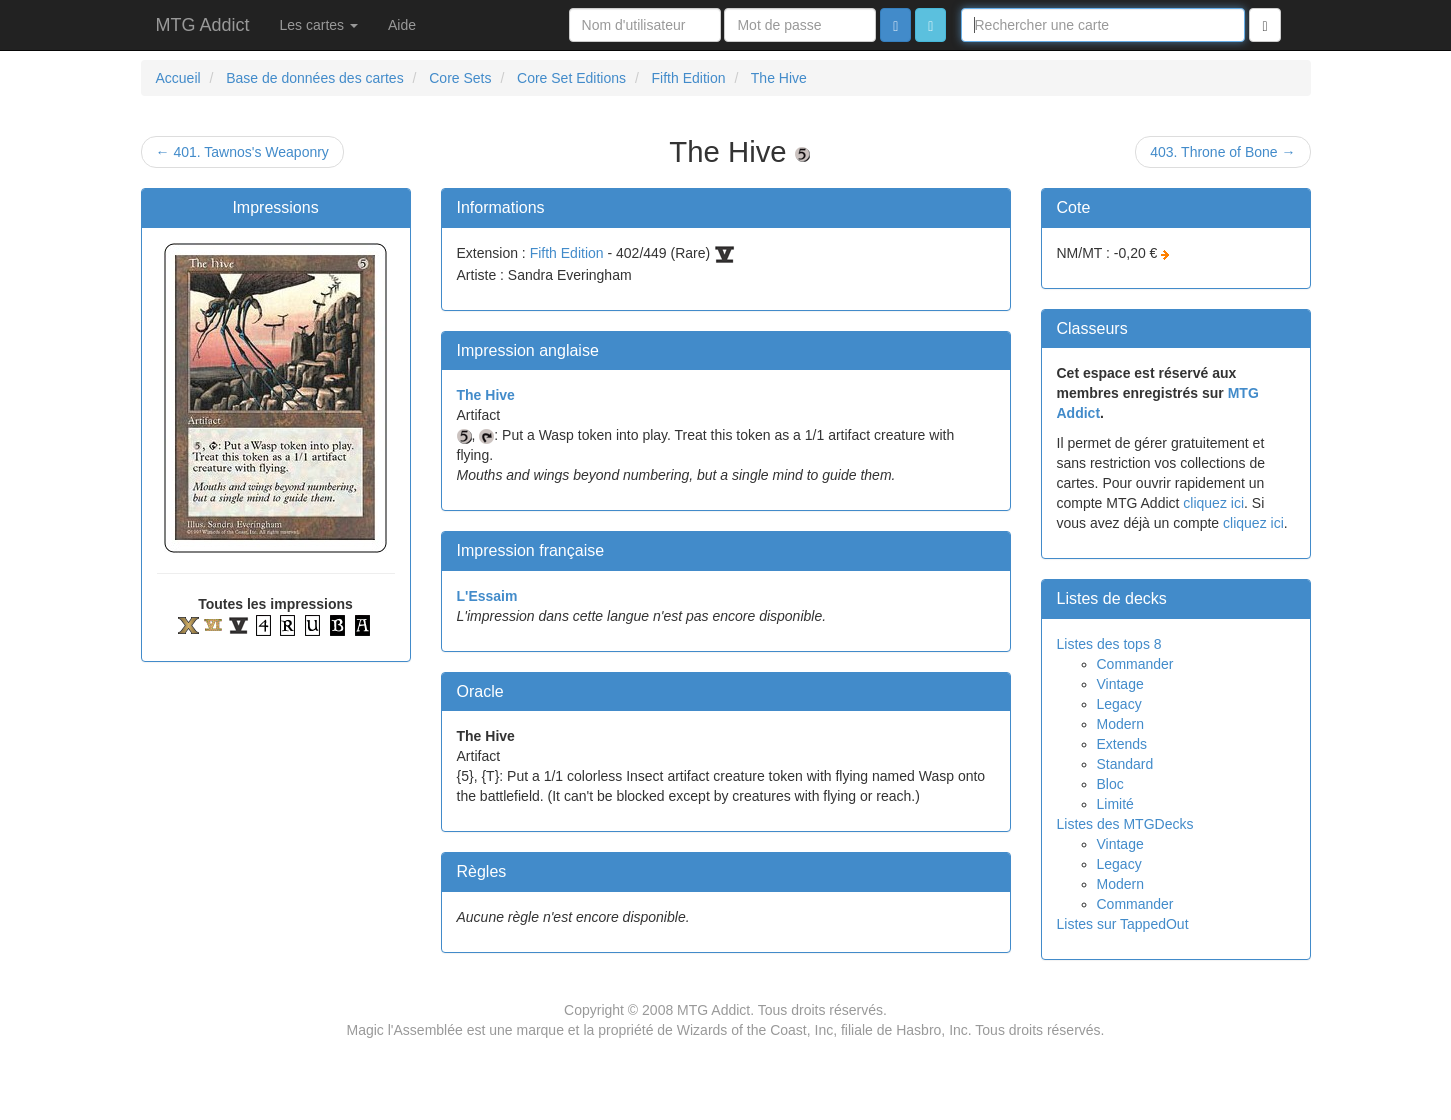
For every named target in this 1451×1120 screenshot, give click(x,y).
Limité (1115, 804)
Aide (402, 25)
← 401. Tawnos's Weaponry (242, 152)
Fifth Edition (567, 253)
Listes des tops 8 (1109, 644)
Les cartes (319, 25)
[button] (930, 25)
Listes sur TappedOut (1123, 924)
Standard (1125, 764)
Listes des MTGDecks (1125, 824)
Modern (1120, 724)
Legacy (1119, 704)
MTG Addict (203, 25)
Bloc (1110, 784)
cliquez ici (1213, 503)
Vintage (1120, 684)
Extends (1122, 744)
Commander (1135, 664)
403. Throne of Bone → (1222, 152)
